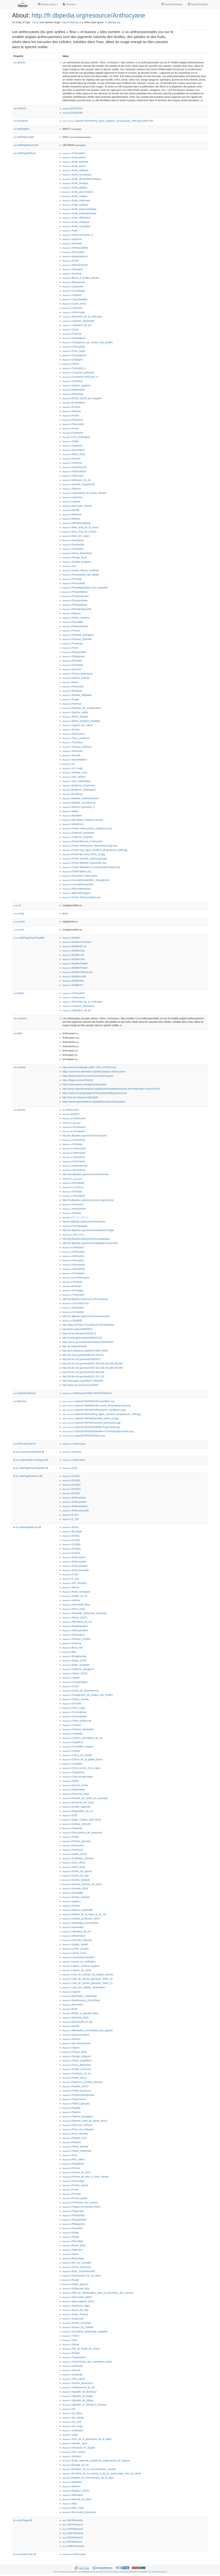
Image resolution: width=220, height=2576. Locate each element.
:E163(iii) (71, 1484)
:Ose (69, 566)
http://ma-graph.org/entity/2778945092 (82, 1380)
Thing (35, 22)
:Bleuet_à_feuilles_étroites (80, 277)
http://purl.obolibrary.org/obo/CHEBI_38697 (85, 1350)
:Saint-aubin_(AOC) (77, 2297)
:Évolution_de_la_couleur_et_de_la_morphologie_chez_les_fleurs (101, 2473)
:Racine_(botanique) (77, 673)
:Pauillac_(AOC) (75, 2086)
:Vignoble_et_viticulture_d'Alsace (84, 2404)
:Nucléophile (73, 544)
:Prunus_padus (74, 2198)
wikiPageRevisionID (25, 145)
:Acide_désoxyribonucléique (81, 179)
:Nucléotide (72, 548)
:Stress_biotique (75, 716)
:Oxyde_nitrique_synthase (80, 570)
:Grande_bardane (76, 1879)
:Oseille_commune (76, 2069)
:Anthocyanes (74, 1497)
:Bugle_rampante (75, 1664)
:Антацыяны (73, 1127)
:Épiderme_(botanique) (79, 789)
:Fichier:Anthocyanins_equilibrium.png (87, 828)
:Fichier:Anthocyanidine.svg (81, 897)
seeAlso (19, 1067)
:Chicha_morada (75, 1699)
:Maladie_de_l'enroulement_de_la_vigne (88, 2477)
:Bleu (69, 1652)
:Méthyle (71, 518)
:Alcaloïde (72, 243)
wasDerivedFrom (24, 1393)
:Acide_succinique (76, 226)
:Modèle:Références (77, 972)
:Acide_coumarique (77, 174)
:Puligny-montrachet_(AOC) (81, 2206)
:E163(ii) (71, 1480)
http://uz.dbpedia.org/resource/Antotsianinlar (86, 1316)
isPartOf (19, 108)
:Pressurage (73, 2181)
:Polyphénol (73, 2163)
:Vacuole (71, 755)
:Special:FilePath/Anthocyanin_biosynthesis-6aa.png (96, 1405)
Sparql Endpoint (198, 4)
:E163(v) (71, 1493)
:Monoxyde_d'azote (77, 505)
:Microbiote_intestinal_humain (82, 819)
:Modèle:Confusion (76, 942)
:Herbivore (72, 462)
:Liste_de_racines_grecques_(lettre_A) (87, 1978)
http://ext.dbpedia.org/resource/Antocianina (85, 1174)
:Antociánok (73, 1195)
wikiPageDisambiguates (30, 1468)
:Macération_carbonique (79, 1996)
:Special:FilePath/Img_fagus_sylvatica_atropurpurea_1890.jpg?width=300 (107, 120)
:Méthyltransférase (76, 523)
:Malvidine (72, 815)
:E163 (69, 1468)
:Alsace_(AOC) (74, 1617)
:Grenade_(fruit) (75, 1888)
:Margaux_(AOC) (75, 2490)
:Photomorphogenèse (78, 2095)
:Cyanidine (72, 381)
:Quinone (71, 669)
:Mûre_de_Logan (75, 536)
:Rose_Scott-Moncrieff (78, 2271)
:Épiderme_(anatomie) (78, 785)
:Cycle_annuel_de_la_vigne (81, 1768)
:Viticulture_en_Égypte (78, 2447)
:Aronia (70, 260)
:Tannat (70, 2344)
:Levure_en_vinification (79, 1961)
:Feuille (70, 415)
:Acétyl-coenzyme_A (77, 234)
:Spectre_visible (75, 712)
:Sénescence (73, 733)
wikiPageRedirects (27, 1476)
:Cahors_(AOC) (75, 1673)
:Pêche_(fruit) (73, 2245)
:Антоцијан (72, 1290)
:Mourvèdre (72, 2004)
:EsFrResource (72, 2537)
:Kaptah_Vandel (75, 1944)
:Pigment (71, 613)
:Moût (69, 2009)
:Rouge (70, 699)
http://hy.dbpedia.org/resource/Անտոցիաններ (88, 1200)
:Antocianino (73, 1157)
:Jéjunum (71, 488)
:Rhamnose (72, 686)
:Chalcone (72, 333)
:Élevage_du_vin (75, 2464)
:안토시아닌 (73, 1234)
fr (17, 905)
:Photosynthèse (75, 600)
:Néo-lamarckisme (76, 2043)
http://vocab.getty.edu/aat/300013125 (82, 1337)
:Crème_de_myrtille (77, 1755)
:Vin (68, 764)
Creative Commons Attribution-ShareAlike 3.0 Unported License (139, 2572)
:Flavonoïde (73, 424)
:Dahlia (70, 1781)
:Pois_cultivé (73, 2159)
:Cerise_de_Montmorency (80, 1690)
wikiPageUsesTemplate (29, 937)
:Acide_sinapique (75, 222)
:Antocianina (73, 1139)
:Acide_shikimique (76, 217)
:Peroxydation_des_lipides (80, 574)
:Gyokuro (71, 1901)
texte (19, 921)
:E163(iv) (71, 1489)
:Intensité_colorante (77, 1940)
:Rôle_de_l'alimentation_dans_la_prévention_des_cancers (97, 2292)
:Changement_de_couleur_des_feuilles (87, 342)
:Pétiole (70, 2237)
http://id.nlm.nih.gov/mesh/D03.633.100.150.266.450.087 (92, 1367)
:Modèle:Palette (75, 963)
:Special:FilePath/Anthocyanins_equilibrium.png (93, 1409)
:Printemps (72, 643)
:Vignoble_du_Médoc (78, 2400)
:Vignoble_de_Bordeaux (79, 2391)
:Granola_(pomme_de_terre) (82, 1884)
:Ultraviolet (72, 751)
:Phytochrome (74, 2099)
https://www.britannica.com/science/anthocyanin (87, 1075)
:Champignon (73, 338)
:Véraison (71, 2456)
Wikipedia (85, 2572)
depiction (20, 1401)
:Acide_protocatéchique (79, 213)
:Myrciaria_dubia (75, 2017)
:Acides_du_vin (74, 1596)
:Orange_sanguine (76, 561)
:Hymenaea (72, 1927)
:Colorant (71, 1725)
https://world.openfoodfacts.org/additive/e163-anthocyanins (93, 1101)
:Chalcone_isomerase (78, 832)
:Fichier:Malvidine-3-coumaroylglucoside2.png (91, 867)
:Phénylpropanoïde (76, 609)
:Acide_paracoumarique (79, 209)
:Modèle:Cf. (72, 985)
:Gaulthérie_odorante (78, 1858)
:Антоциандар (74, 1226)
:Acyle (70, 230)
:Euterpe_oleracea (76, 1824)
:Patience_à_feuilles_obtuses (82, 2082)
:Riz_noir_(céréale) (76, 2262)
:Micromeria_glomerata (79, 2512)
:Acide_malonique (76, 200)
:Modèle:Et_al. (74, 946)
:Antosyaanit (73, 1182)
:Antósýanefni (74, 1208)
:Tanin (70, 2340)
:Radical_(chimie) (76, 678)
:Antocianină (73, 1269)
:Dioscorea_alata (75, 1793)
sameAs (19, 1109)
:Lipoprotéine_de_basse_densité (84, 493)
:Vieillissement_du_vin (78, 2387)
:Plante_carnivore (76, 617)
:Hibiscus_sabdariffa (77, 1910)
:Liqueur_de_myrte (76, 1970)
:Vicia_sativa (73, 2378)
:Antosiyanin (73, 1307)
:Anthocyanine (74, 1501)
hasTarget (22, 2520)
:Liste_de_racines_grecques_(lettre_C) (87, 1983)
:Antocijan (72, 1191)
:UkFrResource (72, 2524)
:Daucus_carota (75, 1785)
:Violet (70, 2434)
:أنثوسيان (71, 1122)
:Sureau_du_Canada (77, 2327)
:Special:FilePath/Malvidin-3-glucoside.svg (91, 1427)
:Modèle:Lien (73, 959)
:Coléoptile (72, 1733)
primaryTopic (24, 2554)
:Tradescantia (74, 2357)
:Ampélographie (75, 1626)
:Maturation (72, 2495)
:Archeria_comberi (76, 1639)
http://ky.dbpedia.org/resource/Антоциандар (85, 1238)
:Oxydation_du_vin (76, 2073)
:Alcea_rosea (73, 1609)
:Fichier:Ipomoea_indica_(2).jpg (83, 854)
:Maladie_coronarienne (79, 802)
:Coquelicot (72, 1742)
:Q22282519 (72, 108)
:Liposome (72, 497)
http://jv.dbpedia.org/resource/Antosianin (83, 1221)
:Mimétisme (72, 824)
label (17, 1033)
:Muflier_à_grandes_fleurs (80, 2013)
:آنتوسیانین (72, 1178)
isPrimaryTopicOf (24, 1443)
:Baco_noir (72, 1647)
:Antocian (71, 1286)
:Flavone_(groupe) (76, 1841)
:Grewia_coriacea (76, 1897)
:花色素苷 (72, 1320)
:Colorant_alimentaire (78, 321)
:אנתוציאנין (72, 1187)
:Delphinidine (73, 389)
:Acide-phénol (74, 157)
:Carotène (72, 295)
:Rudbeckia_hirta (75, 2288)
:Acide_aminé (74, 166)
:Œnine (70, 1527)
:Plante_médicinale (76, 2150)
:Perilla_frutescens (76, 2090)
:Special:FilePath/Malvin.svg (83, 1435)
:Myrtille (70, 510)
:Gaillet (70, 441)
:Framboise (72, 432)
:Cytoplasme (73, 1772)
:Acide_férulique (75, 183)
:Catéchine (72, 308)
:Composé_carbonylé (78, 372)
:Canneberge (73, 290)
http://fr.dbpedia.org (72, 22)
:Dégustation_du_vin (77, 1811)
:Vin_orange (73, 2417)
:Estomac (71, 411)
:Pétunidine (72, 665)
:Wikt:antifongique (76, 893)
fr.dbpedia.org (113, 22)
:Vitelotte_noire (74, 772)
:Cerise (70, 329)
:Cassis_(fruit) (74, 303)
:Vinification (72, 2430)
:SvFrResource (72, 2520)
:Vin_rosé (71, 2421)
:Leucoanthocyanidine (78, 1957)
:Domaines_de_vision (78, 1802)
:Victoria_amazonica (77, 2383)
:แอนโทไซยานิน (75, 1303)
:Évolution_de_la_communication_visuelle (89, 2469)
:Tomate (71, 2353)
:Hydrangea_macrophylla (80, 1923)
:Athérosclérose (75, 265)
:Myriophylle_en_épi (77, 2021)
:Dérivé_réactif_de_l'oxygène (82, 398)
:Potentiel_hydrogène (78, 635)
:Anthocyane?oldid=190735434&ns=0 (87, 1393)
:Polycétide (72, 622)
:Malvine (71, 2486)
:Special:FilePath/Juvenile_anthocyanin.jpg (91, 1422)
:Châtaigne (72, 359)
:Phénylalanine (74, 604)
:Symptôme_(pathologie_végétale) (85, 2331)
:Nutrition (71, 2039)
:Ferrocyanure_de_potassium (82, 1832)
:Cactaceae (72, 286)
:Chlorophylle (73, 346)
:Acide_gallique (74, 187)
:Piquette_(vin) (74, 2138)
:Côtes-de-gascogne (77, 1776)
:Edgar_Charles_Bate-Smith (81, 1819)
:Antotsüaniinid (74, 1165)
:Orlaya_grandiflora (76, 2060)
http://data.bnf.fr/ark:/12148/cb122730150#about (88, 1324)
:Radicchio (72, 2249)
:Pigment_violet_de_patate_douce (84, 2120)
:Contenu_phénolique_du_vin (82, 1738)
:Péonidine (72, 660)
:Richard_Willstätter (77, 695)
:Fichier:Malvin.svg (76, 871)
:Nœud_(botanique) (77, 553)
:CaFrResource (72, 2528)
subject (18, 993)
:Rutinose (71, 703)
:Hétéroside (72, 475)
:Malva (70, 811)
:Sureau (70, 729)
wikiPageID (21, 128)
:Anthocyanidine (75, 247)
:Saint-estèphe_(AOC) (78, 2301)
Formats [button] (70, 4)
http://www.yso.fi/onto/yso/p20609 (80, 1385)
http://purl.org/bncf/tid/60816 (77, 1329)
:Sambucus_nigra (76, 2305)
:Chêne (70, 364)
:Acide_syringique (76, 1591)
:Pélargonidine (74, 652)
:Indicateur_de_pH (76, 325)
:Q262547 (71, 1114)
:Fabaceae (72, 1828)
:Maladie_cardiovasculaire (80, 798)
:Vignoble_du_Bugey (77, 2396)
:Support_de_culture (77, 725)
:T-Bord (70, 2335)
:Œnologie (72, 1531)
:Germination (73, 450)
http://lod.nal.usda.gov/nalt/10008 (80, 1097)
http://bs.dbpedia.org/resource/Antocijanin (84, 1135)
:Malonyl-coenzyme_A (78, 807)
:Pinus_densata (75, 2133)
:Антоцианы (73, 1273)
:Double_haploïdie (76, 1806)
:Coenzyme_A (74, 368)
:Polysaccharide (75, 626)
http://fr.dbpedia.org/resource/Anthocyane (88, 15)
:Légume (71, 501)
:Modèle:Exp (73, 950)
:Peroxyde (72, 579)
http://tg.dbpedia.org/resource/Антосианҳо (85, 1299)
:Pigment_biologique (77, 2116)
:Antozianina (73, 1170)
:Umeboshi (72, 2366)
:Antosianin (72, 1204)
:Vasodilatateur (74, 759)
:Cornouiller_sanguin (77, 1746)
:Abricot (70, 1587)
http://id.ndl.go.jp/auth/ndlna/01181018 (82, 1355)
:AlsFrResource (73, 2533)
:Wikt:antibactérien (76, 888)
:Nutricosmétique (75, 2034)
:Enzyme (71, 407)
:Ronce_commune (76, 2267)
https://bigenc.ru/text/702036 (77, 1080)
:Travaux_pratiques (77, 746)
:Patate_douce (74, 2077)
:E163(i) (70, 1476)
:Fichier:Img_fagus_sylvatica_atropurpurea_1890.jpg (94, 850)
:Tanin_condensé (75, 738)
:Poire (69, 2155)
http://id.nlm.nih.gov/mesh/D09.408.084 (83, 1372)
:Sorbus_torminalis (76, 2323)
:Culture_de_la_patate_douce (82, 1759)
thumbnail (20, 120)
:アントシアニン (75, 1217)
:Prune (70, 647)
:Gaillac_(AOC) (74, 1854)
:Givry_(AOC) (73, 1862)
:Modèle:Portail (74, 967)
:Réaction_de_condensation (81, 708)
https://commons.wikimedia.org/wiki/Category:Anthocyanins (94, 1071)
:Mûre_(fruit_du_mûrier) (79, 531)
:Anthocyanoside (75, 1510)
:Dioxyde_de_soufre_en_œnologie (85, 1798)
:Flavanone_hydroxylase (79, 875)
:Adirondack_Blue (76, 1604)
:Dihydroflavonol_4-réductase (82, 841)
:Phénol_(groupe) (76, 2103)
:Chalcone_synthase (77, 837)
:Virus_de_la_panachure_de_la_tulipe (86, 2439)
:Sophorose (72, 2318)
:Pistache (71, 2142)
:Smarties (71, 1451)
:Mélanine (71, 514)
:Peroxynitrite (73, 583)
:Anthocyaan (73, 1251)
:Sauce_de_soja (75, 2310)
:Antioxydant (73, 153)
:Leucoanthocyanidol (77, 884)
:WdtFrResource (73, 2546)
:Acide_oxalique (75, 204)
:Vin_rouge (72, 768)
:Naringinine (73, 540)
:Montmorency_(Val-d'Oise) (81, 2000)
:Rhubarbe (72, 690)
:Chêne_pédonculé (76, 1720)
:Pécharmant (73, 2215)
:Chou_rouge (73, 351)
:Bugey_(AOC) (74, 1660)
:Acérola (71, 1600)
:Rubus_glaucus (75, 2284)
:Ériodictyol (72, 794)
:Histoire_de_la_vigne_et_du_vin (84, 1914)
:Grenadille (72, 1892)
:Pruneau (71, 2193)
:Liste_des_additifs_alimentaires (83, 1987)
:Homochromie (74, 467)
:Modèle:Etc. (73, 980)
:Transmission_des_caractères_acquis (87, 2361)
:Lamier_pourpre (75, 1948)
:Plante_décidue (75, 2146)
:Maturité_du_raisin (76, 2499)
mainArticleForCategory (30, 1460)
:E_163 (70, 1519)
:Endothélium (73, 402)
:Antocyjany (73, 1260)
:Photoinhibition (74, 591)
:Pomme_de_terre (76, 2172)
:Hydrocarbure (74, 471)
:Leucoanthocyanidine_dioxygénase (85, 880)
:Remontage (73, 2258)
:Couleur (71, 1750)
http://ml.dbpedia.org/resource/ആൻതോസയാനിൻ (90, 1243)
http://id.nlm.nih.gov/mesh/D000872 (81, 1359)
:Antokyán (72, 1281)
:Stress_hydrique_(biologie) (81, 721)
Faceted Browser (172, 4)
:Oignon (70, 2047)
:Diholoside (72, 394)
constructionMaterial (28, 1451)
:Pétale (70, 2232)
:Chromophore (74, 355)
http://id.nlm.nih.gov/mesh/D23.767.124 (83, 1376)
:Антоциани (73, 1131)
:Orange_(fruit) (74, 557)
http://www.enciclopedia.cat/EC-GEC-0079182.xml (89, 1067)
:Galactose (72, 445)
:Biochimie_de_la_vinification (82, 316)
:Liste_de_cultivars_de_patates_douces (87, 1974)
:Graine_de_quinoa (77, 1871)
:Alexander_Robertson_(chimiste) (84, 1613)
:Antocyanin (73, 1256)
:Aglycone (72, 239)
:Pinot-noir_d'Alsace (77, 2125)
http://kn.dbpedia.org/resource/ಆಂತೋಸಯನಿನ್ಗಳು (88, 1230)
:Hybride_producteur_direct (81, 1918)
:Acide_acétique (75, 161)
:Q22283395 (72, 112)
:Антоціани (73, 1312)
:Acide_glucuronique (77, 191)
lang (18, 913)
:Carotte (71, 1677)
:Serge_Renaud (75, 2314)
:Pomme (71, 630)
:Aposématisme (75, 256)
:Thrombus (72, 742)
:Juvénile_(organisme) (78, 484)
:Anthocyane (73, 312)
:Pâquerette (73, 2211)
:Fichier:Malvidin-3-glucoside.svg (84, 862)
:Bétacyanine (73, 282)
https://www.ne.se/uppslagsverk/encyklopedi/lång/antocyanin (94, 1093)
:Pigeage (71, 2107)
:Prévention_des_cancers (80, 2202)
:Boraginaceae (74, 1656)
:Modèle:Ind (73, 955)
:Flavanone (72, 419)
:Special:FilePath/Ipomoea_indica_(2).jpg (90, 1418)
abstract (19, 62)
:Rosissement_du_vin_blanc (81, 2275)
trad (18, 929)
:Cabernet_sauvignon (78, 1669)
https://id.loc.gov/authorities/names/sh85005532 (87, 1342)
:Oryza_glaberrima (76, 2064)
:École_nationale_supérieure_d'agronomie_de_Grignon (96, 2460)
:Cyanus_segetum (76, 385)
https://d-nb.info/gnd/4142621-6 (79, 1333)
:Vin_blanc (72, 2413)
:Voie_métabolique (76, 781)
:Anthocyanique (75, 1506)
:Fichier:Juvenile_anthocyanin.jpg (84, 858)
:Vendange (72, 2374)
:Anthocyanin (70, 1109)
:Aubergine (72, 269)
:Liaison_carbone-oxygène (80, 1966)
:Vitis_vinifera (73, 776)
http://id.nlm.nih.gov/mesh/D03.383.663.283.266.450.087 (92, 1363)
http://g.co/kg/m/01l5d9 (74, 1346)
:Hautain (71, 1905)
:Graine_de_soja (75, 1875)
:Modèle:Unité (74, 976)
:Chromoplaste (74, 1716)
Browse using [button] (48, 4)
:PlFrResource (72, 2541)
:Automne (71, 273)
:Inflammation (73, 1935)
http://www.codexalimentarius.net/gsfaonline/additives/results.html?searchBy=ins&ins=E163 (111, 1088)
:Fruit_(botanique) (76, 437)
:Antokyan (72, 1144)
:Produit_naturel (75, 2185)
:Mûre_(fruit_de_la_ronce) (80, 527)
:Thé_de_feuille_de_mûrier (81, 2348)
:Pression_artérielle (77, 639)
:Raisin (70, 682)
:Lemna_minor (74, 1953)
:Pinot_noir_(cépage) (77, 2129)
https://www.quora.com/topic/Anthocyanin (84, 1084)
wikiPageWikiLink (24, 153)
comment (20, 1018)
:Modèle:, (71, 937)
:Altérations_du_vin (76, 1621)
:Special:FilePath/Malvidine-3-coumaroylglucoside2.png (98, 1431)
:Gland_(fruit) (73, 454)
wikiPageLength (23, 137)
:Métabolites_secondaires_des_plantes (87, 2030)
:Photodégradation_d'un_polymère (85, 587)
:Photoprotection (75, 596)
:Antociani (71, 1213)
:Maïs (69, 2503)
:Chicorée (71, 1703)
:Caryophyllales (74, 299)
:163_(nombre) (74, 1583)
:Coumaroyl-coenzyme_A (80, 376)
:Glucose (71, 458)
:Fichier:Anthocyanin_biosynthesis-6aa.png (89, 845)
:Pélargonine (73, 656)
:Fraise (70, 428)
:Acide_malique (74, 196)
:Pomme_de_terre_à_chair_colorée (85, 2176)
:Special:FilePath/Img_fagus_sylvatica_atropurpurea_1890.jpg (101, 1414)
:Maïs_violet (73, 2507)
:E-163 (70, 1514)
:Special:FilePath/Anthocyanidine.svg (88, 1401)
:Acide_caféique (75, 170)
